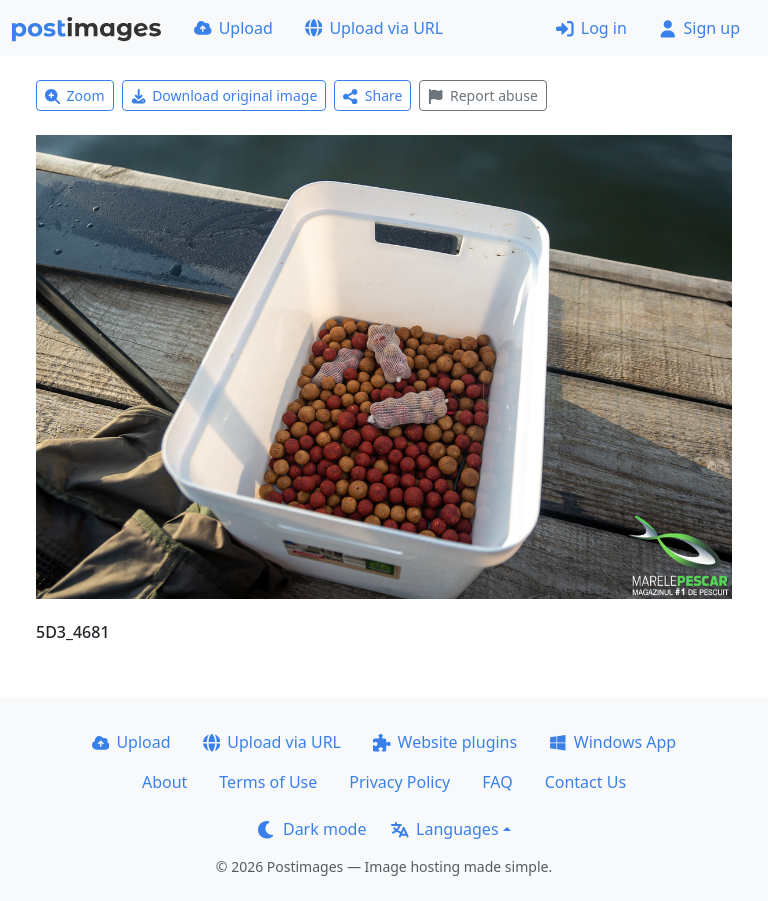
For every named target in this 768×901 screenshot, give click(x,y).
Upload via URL (374, 28)
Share (372, 95)
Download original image (224, 95)
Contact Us (585, 782)
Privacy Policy (399, 782)
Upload (233, 28)
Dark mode (312, 829)
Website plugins (445, 742)
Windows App (612, 742)
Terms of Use (268, 782)
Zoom (75, 95)
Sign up (699, 28)
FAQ (497, 782)
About (164, 782)
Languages (444, 829)
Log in (591, 28)
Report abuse (482, 95)
